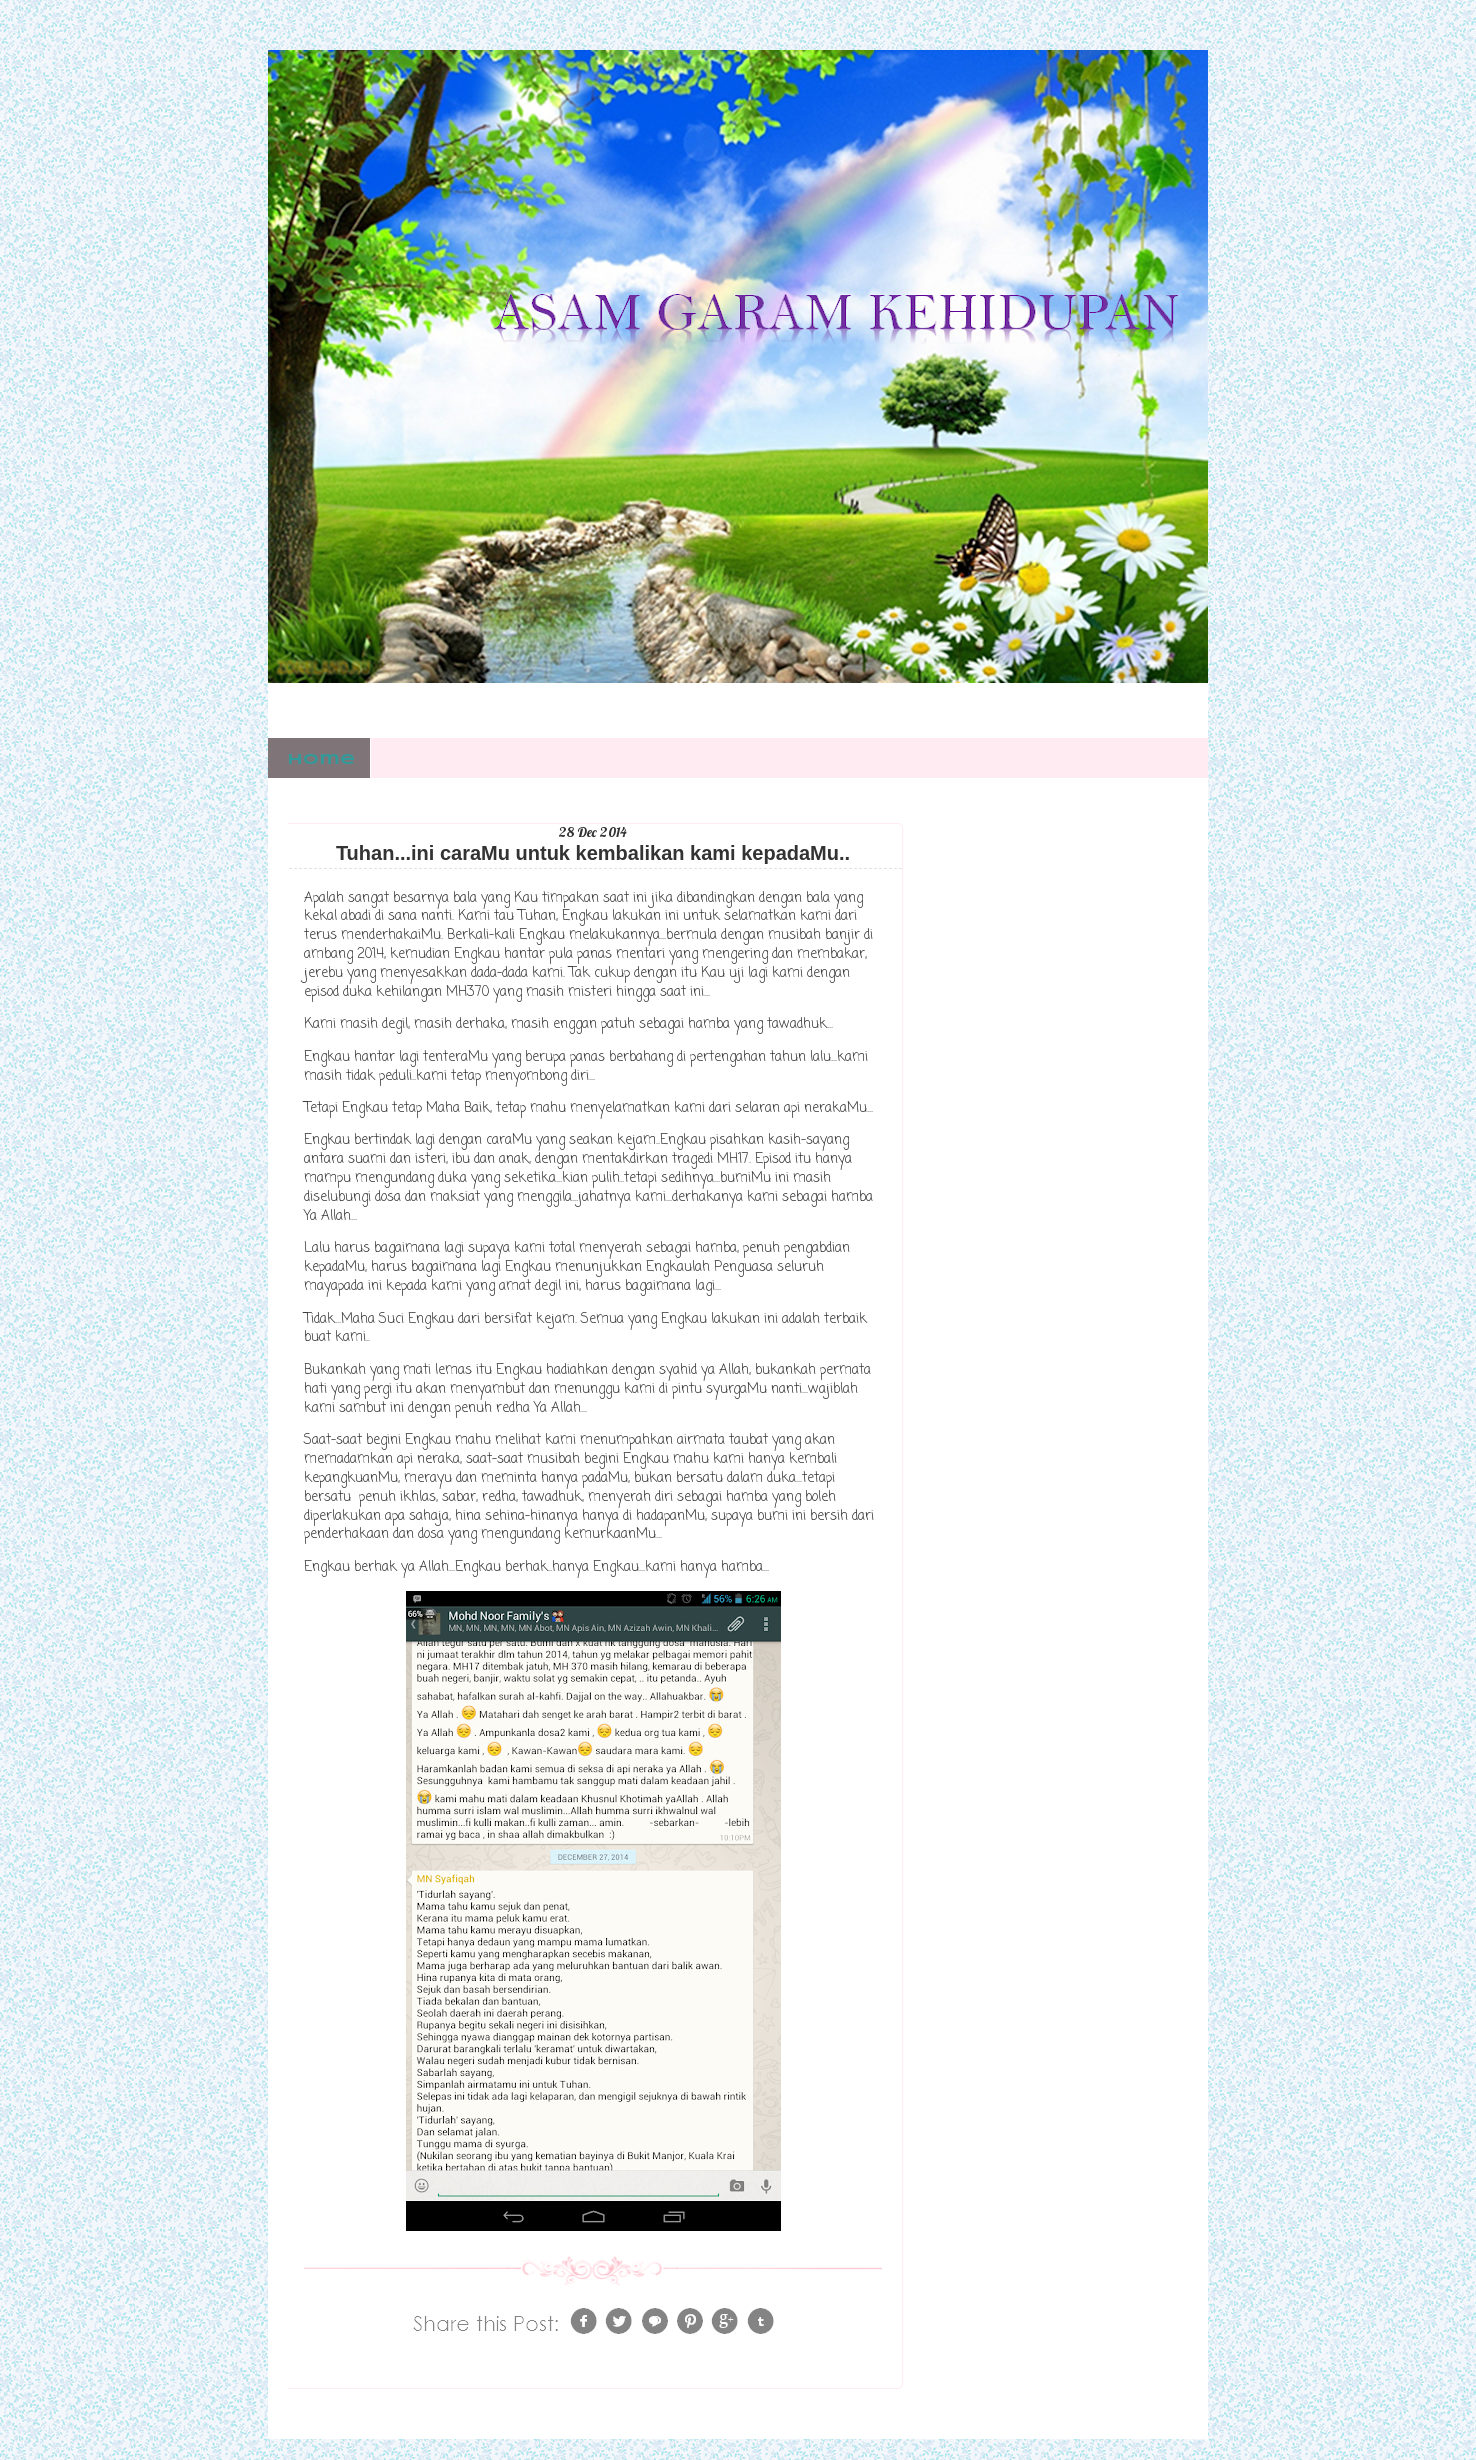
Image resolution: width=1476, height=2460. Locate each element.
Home (321, 760)
